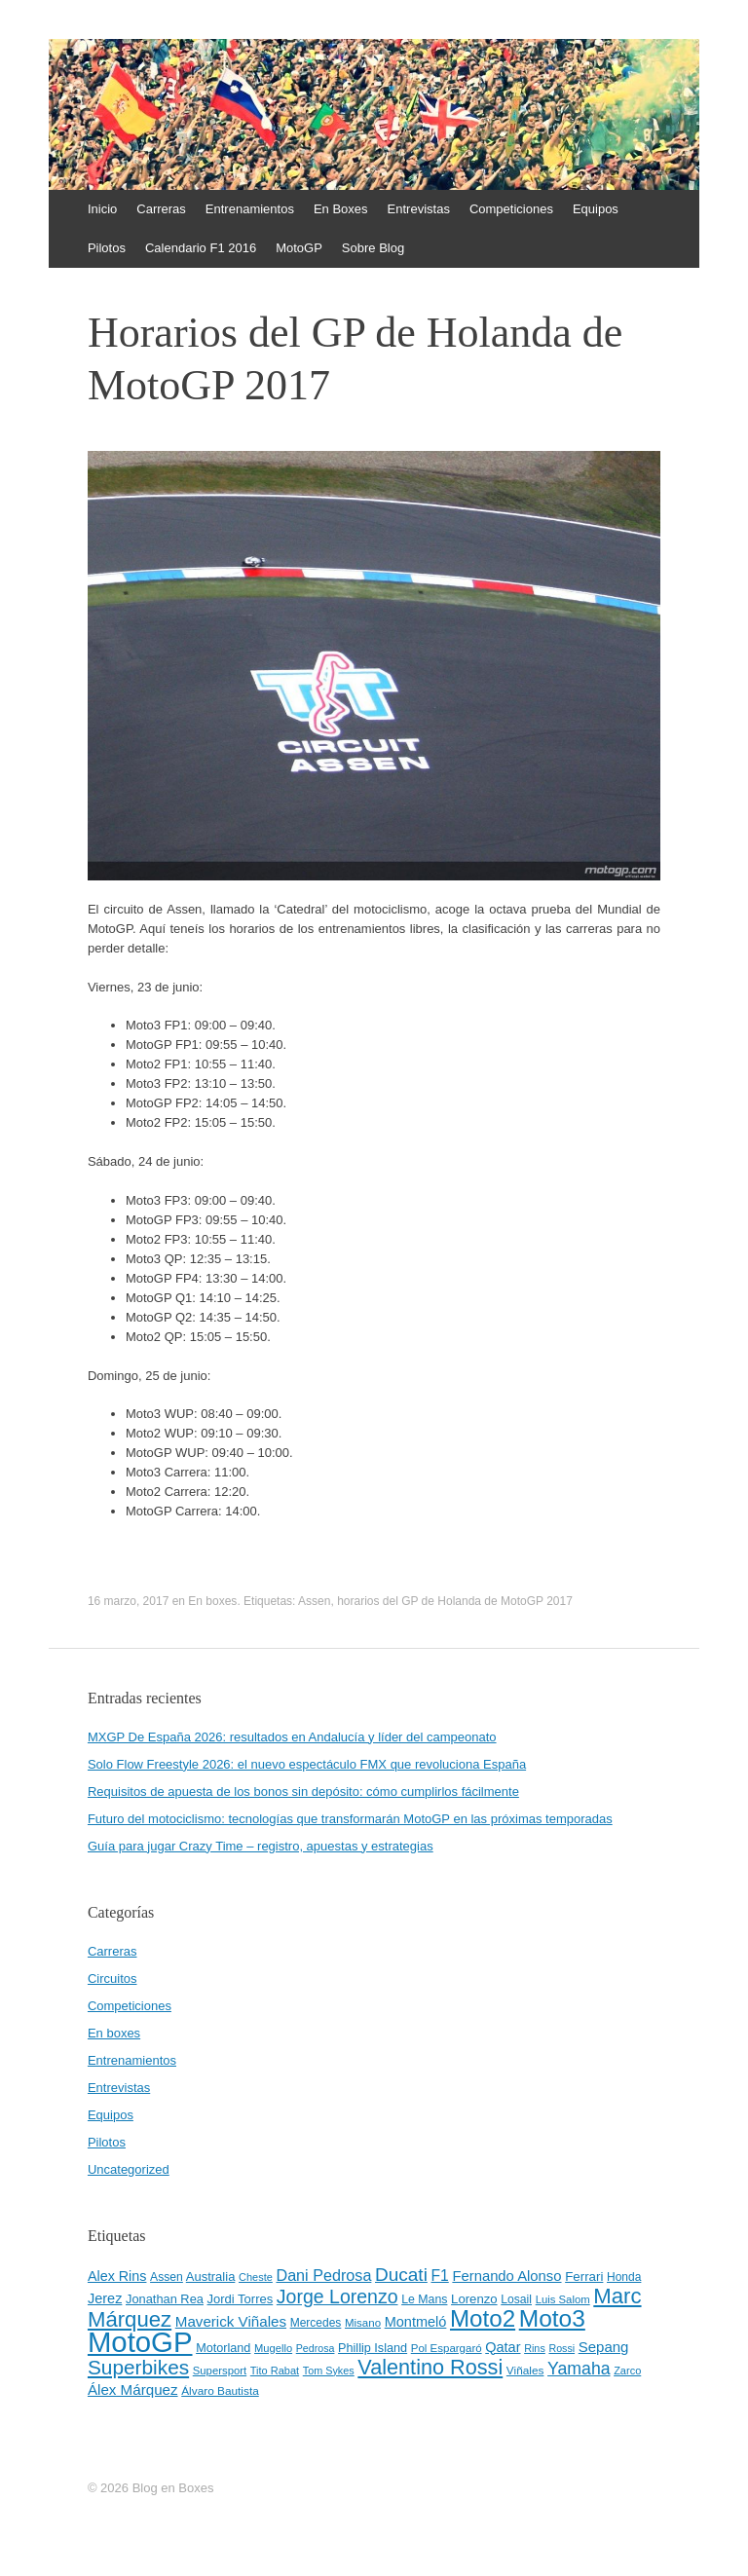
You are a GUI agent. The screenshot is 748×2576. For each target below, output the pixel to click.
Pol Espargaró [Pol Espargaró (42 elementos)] (446, 2348)
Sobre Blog (373, 248)
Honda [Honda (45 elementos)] (624, 2277)
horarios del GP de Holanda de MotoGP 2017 (455, 1601)
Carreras (161, 209)
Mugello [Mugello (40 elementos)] (273, 2348)
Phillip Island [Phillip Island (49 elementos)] (372, 2348)
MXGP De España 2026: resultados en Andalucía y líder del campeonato (292, 1737)
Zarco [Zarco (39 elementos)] (627, 2370)
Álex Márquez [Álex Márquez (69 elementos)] (133, 2389)
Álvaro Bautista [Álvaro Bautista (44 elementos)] (220, 2391)
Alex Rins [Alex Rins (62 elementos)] (117, 2276)
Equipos (595, 209)
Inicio (102, 209)
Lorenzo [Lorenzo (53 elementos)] (474, 2299)
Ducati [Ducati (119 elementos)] (401, 2274)
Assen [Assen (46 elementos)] (166, 2277)
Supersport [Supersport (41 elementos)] (219, 2370)
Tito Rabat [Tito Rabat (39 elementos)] (274, 2370)
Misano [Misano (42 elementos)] (363, 2323)
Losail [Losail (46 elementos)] (516, 2299)
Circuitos (112, 1978)
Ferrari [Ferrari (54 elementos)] (584, 2276)
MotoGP (299, 248)
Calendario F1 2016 (200, 248)
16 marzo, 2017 (128, 1601)
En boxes (212, 1601)
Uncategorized (128, 2169)
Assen (314, 1601)
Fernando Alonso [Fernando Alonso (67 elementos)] (506, 2276)
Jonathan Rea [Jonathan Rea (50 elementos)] (165, 2299)
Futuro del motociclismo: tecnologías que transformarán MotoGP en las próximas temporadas (350, 1818)
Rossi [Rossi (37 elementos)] (561, 2348)
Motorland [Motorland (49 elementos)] (223, 2348)
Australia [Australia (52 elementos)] (211, 2276)
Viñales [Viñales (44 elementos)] (525, 2370)
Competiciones (511, 209)
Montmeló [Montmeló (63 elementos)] (416, 2322)
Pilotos (107, 248)
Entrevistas (419, 209)
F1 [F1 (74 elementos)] (439, 2275)
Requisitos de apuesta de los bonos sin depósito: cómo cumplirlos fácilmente (303, 1791)
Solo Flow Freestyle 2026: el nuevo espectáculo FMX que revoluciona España (307, 1764)
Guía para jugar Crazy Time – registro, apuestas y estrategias (260, 1846)
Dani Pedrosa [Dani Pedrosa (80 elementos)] (323, 2275)
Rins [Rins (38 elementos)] (534, 2348)
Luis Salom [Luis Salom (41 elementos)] (563, 2299)
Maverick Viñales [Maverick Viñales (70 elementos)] (230, 2321)
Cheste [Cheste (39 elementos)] (256, 2277)
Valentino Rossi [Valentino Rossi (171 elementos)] (430, 2367)
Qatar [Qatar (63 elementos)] (502, 2347)
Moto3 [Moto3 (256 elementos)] (552, 2318)
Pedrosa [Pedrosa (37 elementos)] (315, 2348)
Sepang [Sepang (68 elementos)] (604, 2346)
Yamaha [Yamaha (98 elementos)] (578, 2368)
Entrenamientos (250, 209)
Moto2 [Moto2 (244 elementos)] (482, 2318)
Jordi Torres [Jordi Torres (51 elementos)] (240, 2299)
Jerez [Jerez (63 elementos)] (105, 2298)
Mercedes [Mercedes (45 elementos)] (316, 2323)
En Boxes (341, 209)
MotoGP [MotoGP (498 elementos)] (140, 2342)
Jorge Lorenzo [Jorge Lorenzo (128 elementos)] (337, 2296)
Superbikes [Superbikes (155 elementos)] (138, 2367)
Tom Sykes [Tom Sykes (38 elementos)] (329, 2370)
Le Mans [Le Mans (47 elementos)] (424, 2299)
